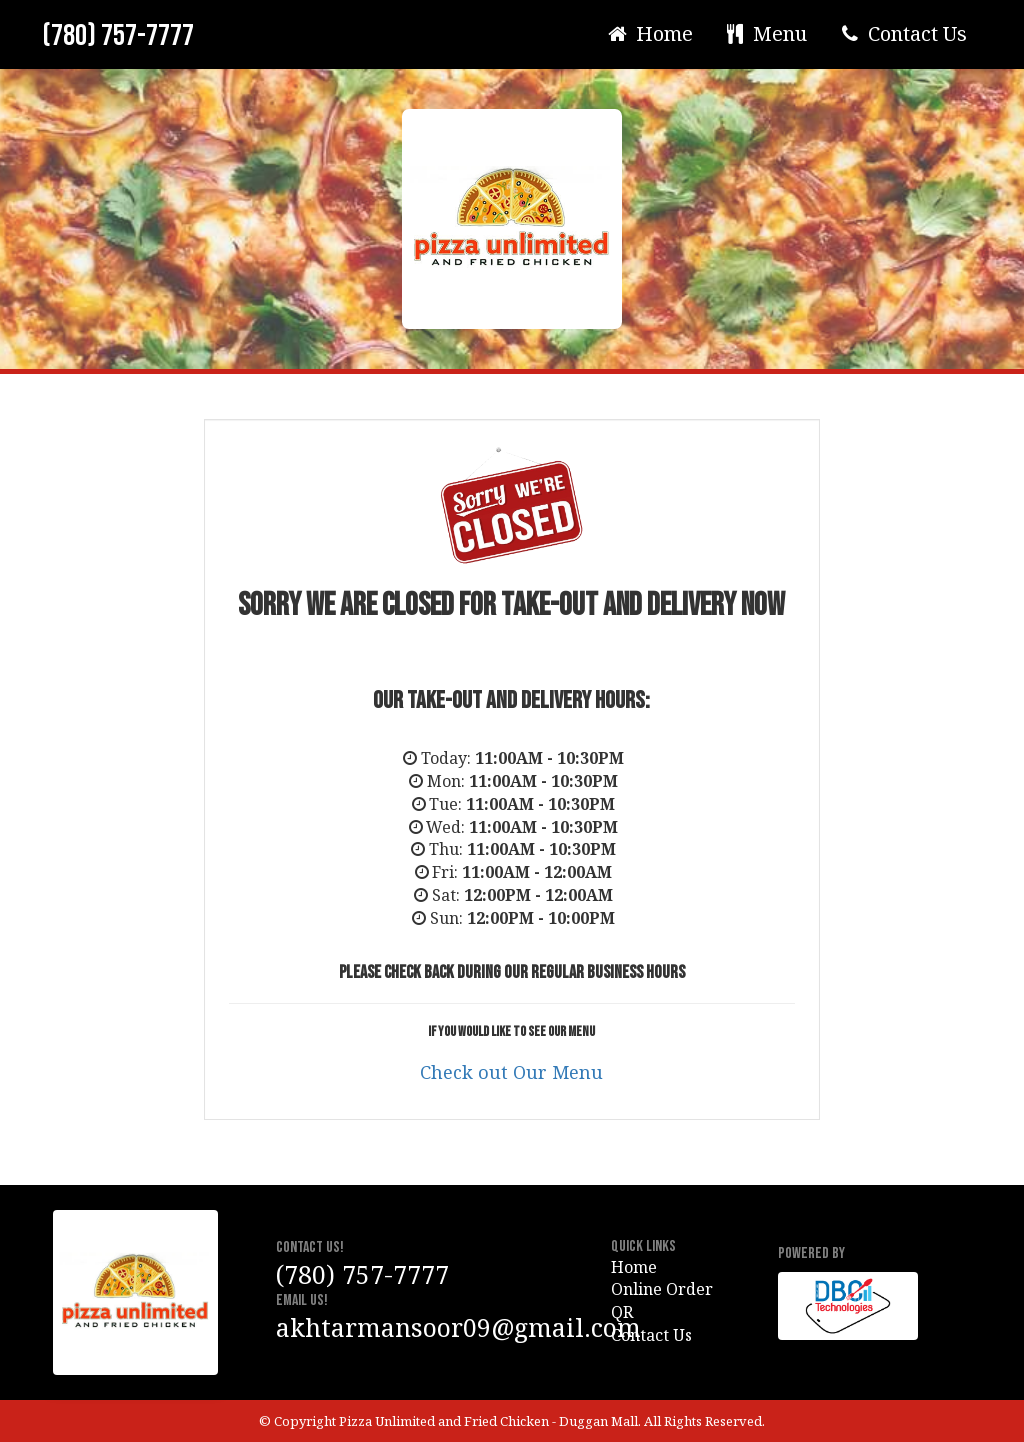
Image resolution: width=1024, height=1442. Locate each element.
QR (622, 1312)
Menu (765, 33)
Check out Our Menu (511, 1072)
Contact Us (902, 33)
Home (649, 33)
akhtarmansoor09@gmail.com (458, 1327)
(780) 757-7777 (118, 36)
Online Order (662, 1289)
